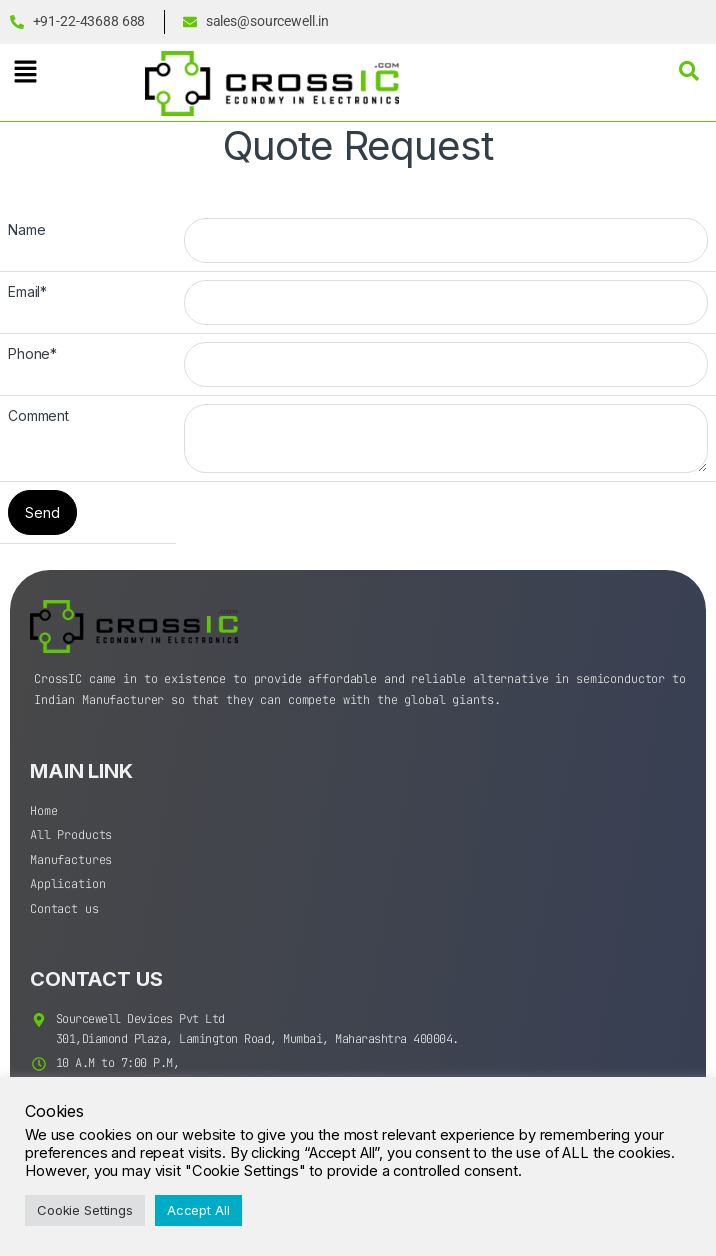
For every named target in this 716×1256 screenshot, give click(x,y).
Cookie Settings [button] (85, 1210)
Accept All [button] (198, 1210)
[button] (25, 71)
